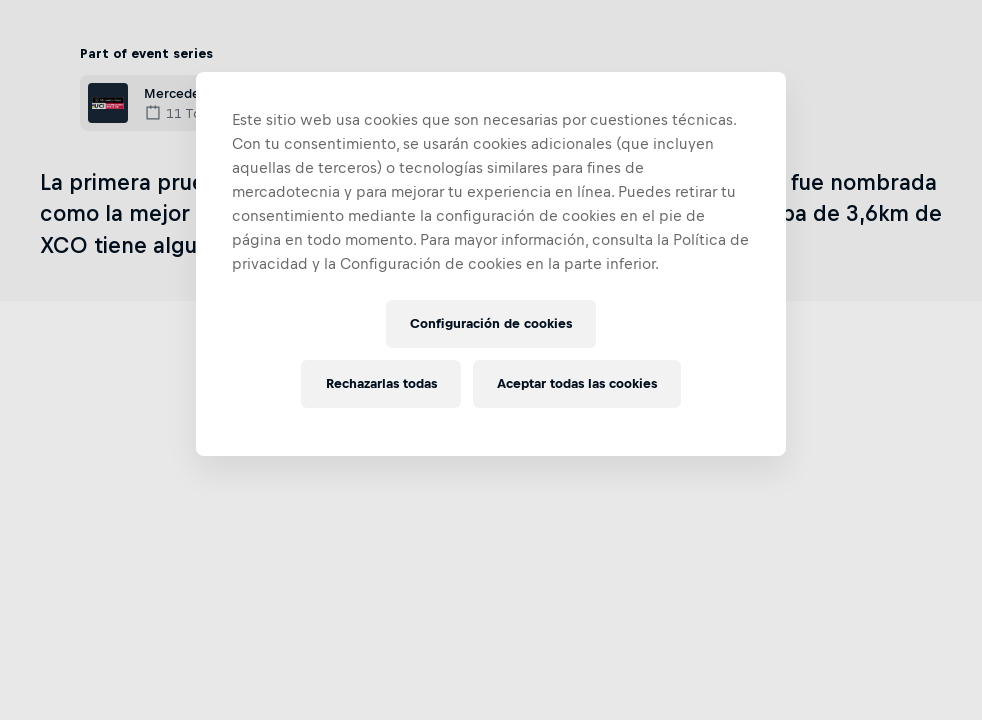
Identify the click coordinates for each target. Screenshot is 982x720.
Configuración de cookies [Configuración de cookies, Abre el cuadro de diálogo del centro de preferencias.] (491, 323)
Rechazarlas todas (381, 383)
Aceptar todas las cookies (577, 383)
